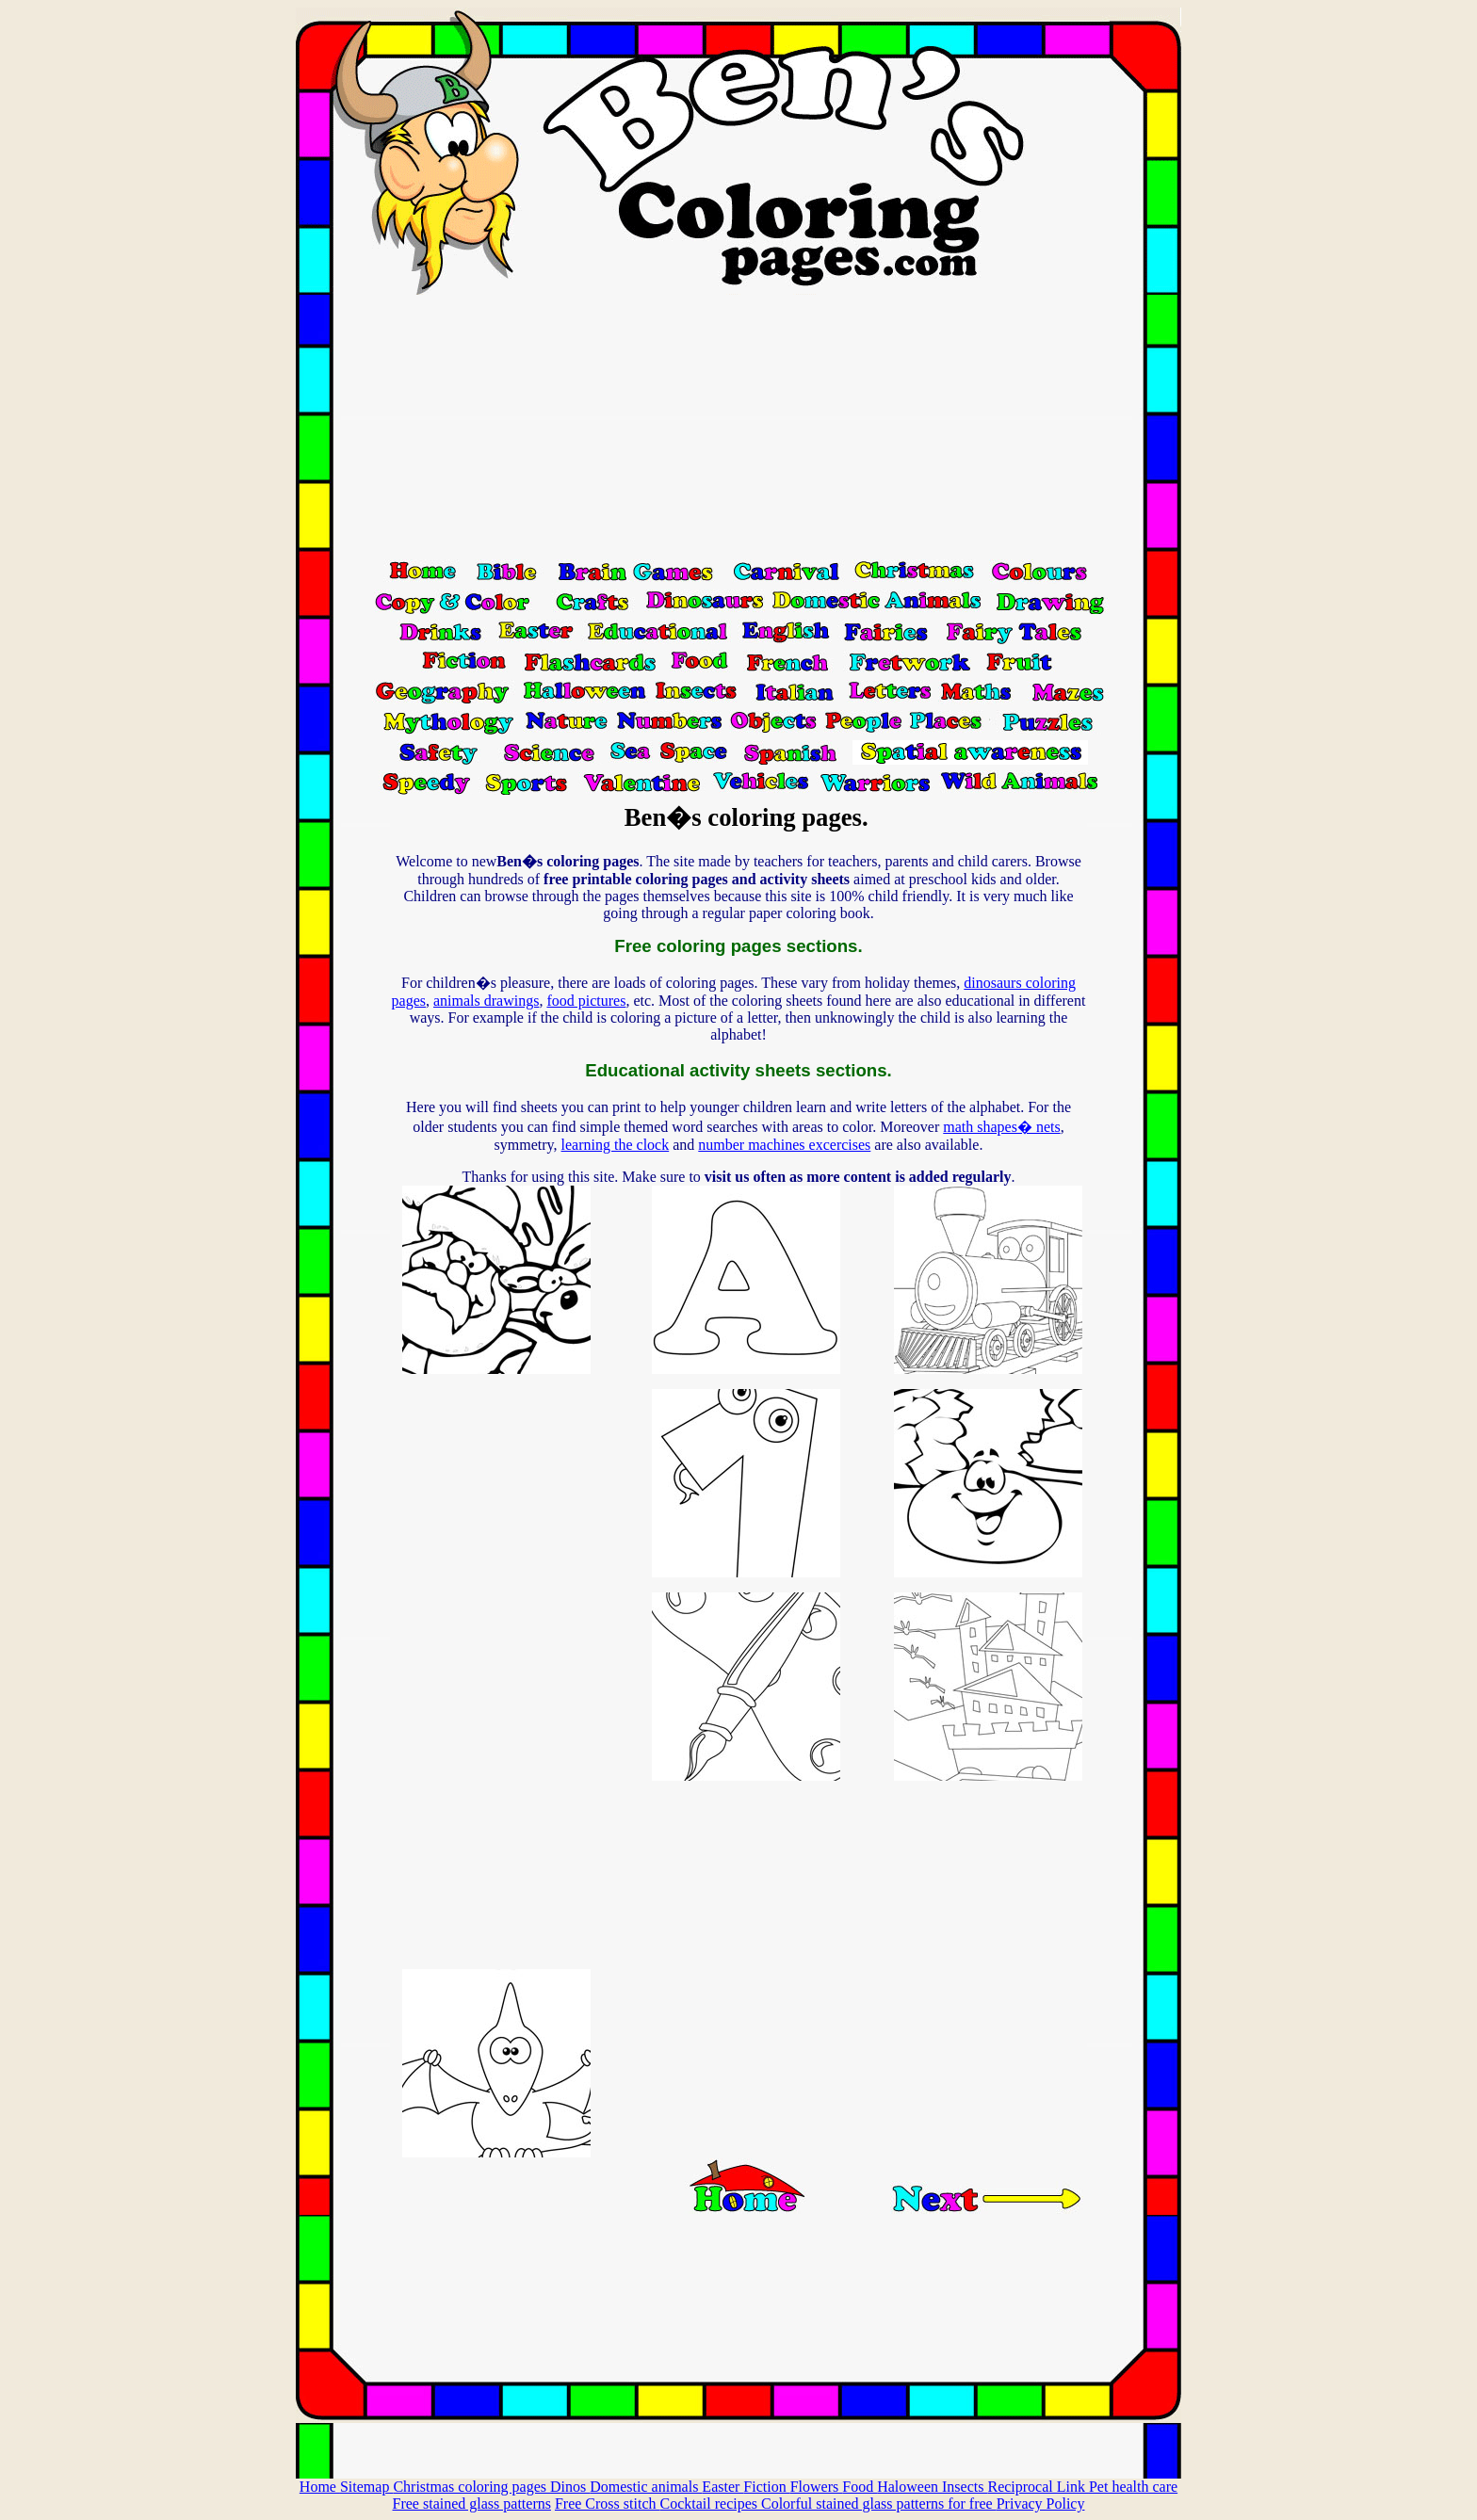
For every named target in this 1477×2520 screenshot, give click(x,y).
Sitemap (366, 2487)
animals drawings (486, 1001)
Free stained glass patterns (472, 2504)
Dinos (570, 2487)
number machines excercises (784, 1145)
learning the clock (615, 1145)
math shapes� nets (1001, 1127)
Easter (722, 2487)
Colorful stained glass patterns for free (879, 2504)
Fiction (766, 2487)
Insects (964, 2487)
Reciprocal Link (1038, 2487)
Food (859, 2487)
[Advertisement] (738, 426)
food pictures (585, 1001)
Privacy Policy (1041, 2504)
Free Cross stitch (607, 2504)
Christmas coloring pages (471, 2487)
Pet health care (1133, 2487)
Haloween (909, 2487)
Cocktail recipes (710, 2504)
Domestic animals (646, 2487)
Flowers (816, 2487)
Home (320, 2487)
